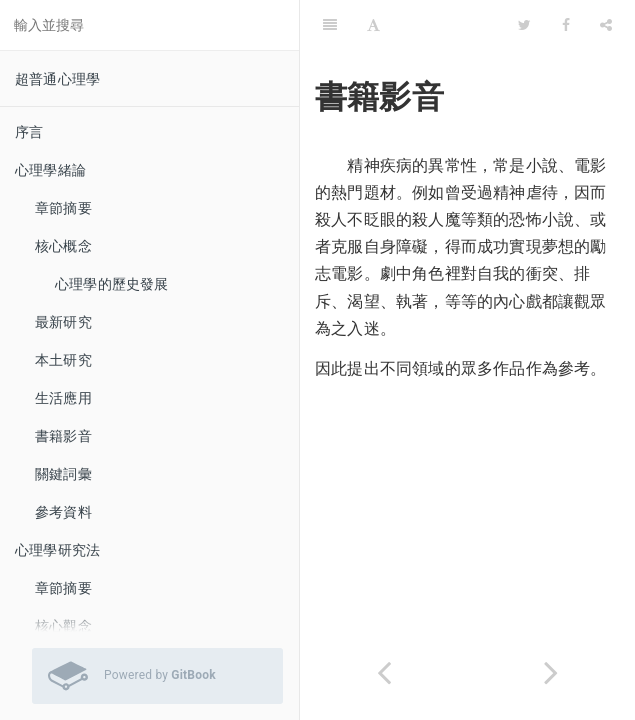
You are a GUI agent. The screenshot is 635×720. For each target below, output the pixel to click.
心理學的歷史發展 (112, 284)
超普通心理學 (57, 79)
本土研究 (63, 360)
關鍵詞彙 (63, 474)
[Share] (606, 25)
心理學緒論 (50, 170)
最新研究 (63, 322)
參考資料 (63, 512)
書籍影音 (63, 436)
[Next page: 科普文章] (552, 672)
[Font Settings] (373, 25)
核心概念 (63, 246)
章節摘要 (63, 208)
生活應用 (63, 398)
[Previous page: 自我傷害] (384, 672)
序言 (29, 132)
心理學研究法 (57, 550)
